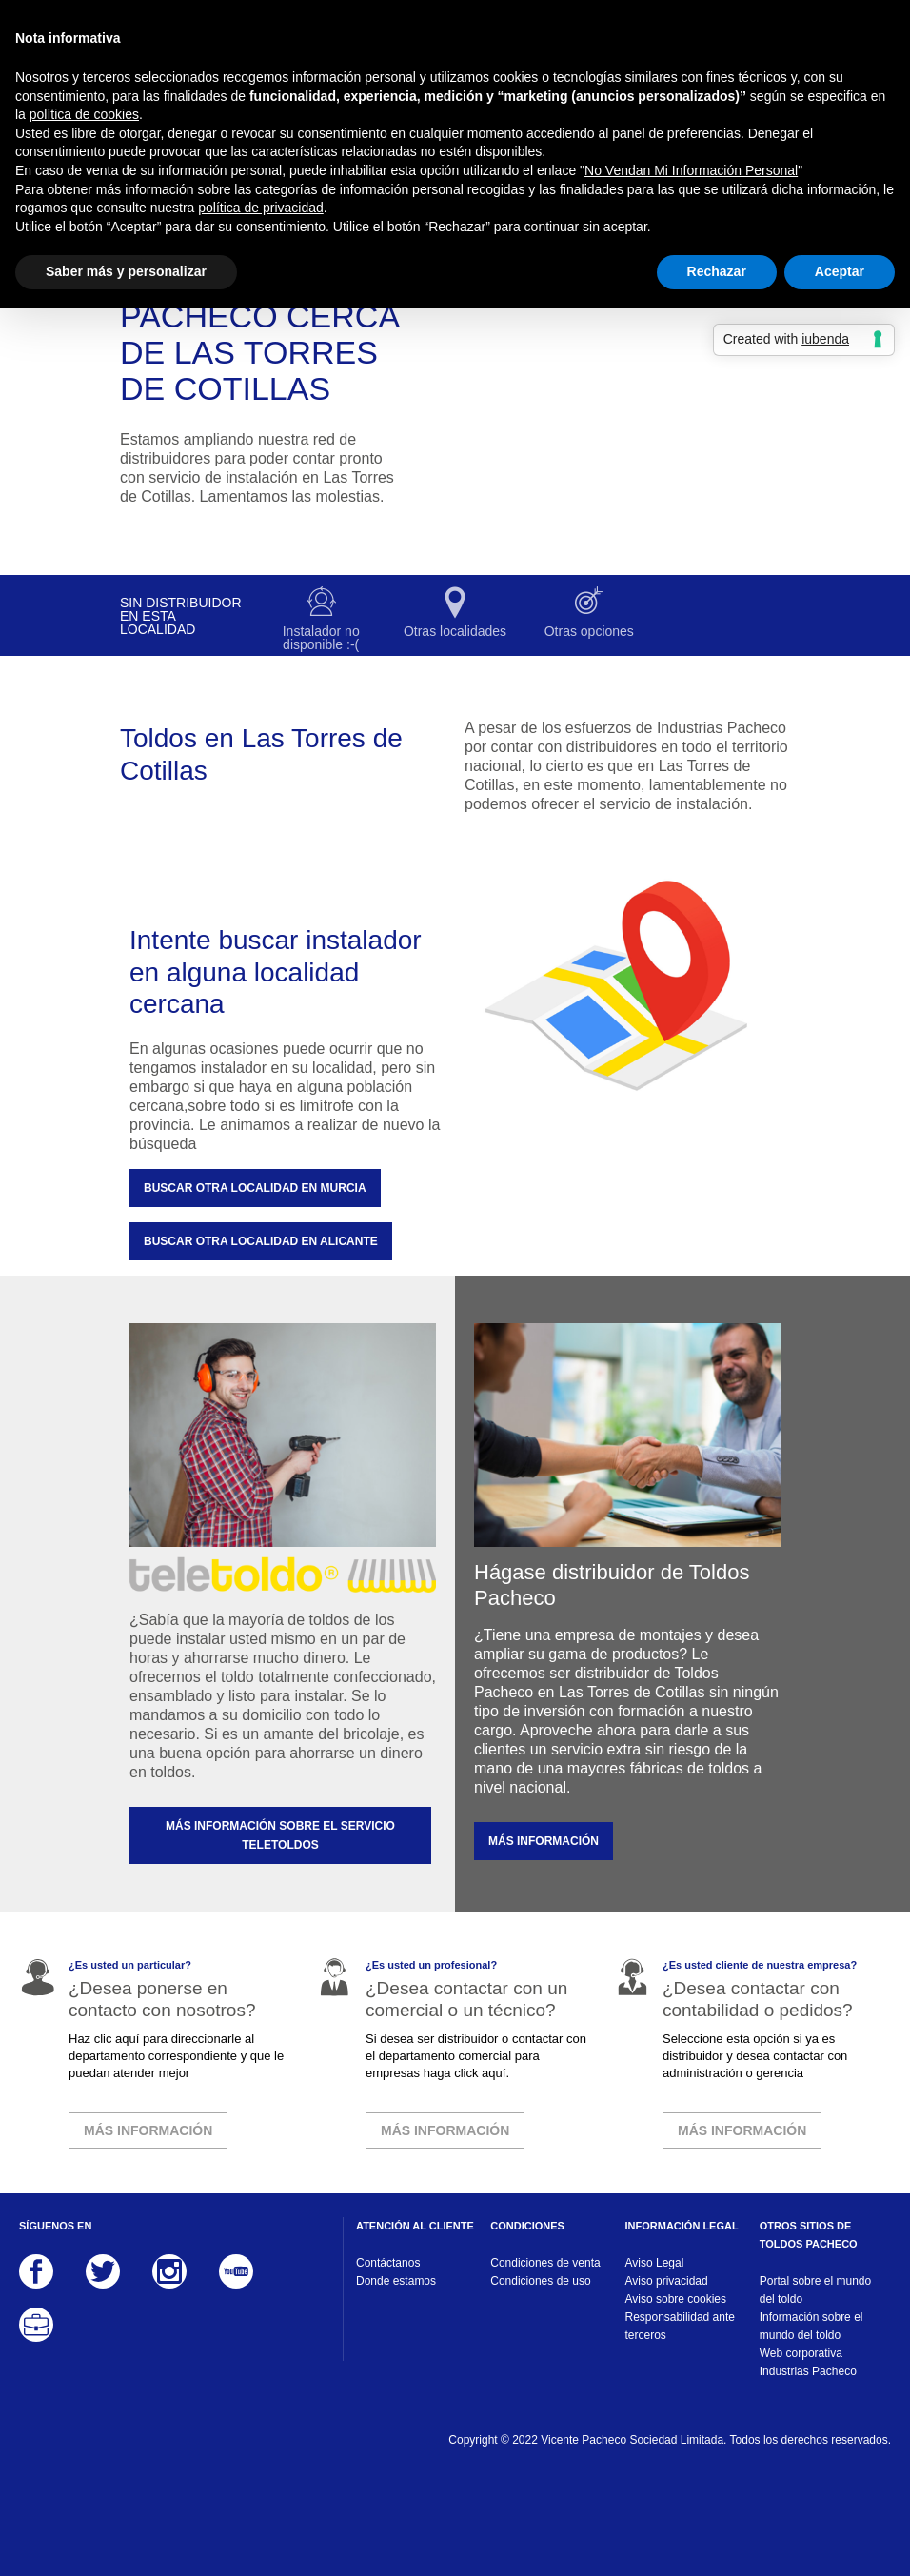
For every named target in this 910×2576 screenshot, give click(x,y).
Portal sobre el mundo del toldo (815, 2290)
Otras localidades (455, 631)
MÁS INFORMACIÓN (543, 1841)
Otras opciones (589, 631)
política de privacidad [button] (261, 207)
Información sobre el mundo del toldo (811, 2326)
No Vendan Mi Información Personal (691, 170)
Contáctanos (388, 2262)
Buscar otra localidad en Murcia (255, 1188)
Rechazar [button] (716, 271)
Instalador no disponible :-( (321, 638)
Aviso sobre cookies (676, 2299)
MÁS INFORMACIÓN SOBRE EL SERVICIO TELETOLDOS (280, 1835)
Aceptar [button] (839, 271)
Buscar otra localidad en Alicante (261, 1241)
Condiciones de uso (540, 2281)
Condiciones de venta (545, 2262)
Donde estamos (396, 2281)
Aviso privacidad (666, 2281)
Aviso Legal (654, 2262)
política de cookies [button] (84, 114)
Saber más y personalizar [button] (126, 271)
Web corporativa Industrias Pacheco (808, 2362)
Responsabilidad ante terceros (680, 2326)
